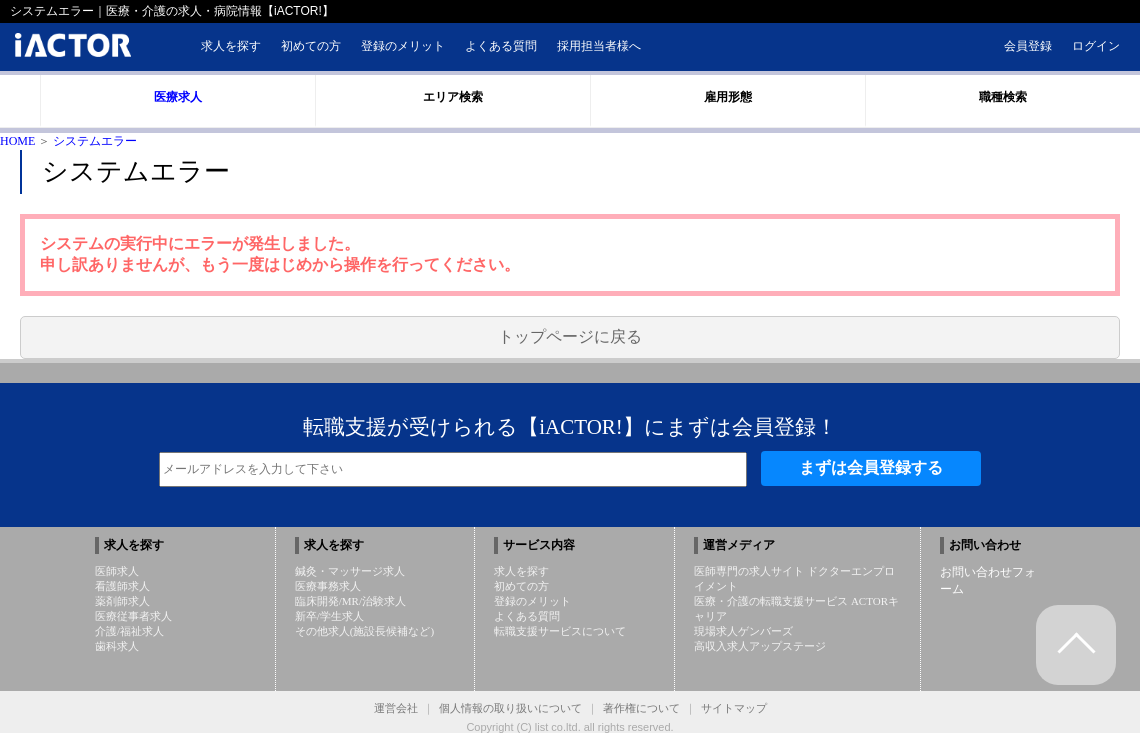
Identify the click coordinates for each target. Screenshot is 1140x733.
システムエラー (95, 141)
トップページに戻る (570, 336)
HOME (17, 141)
